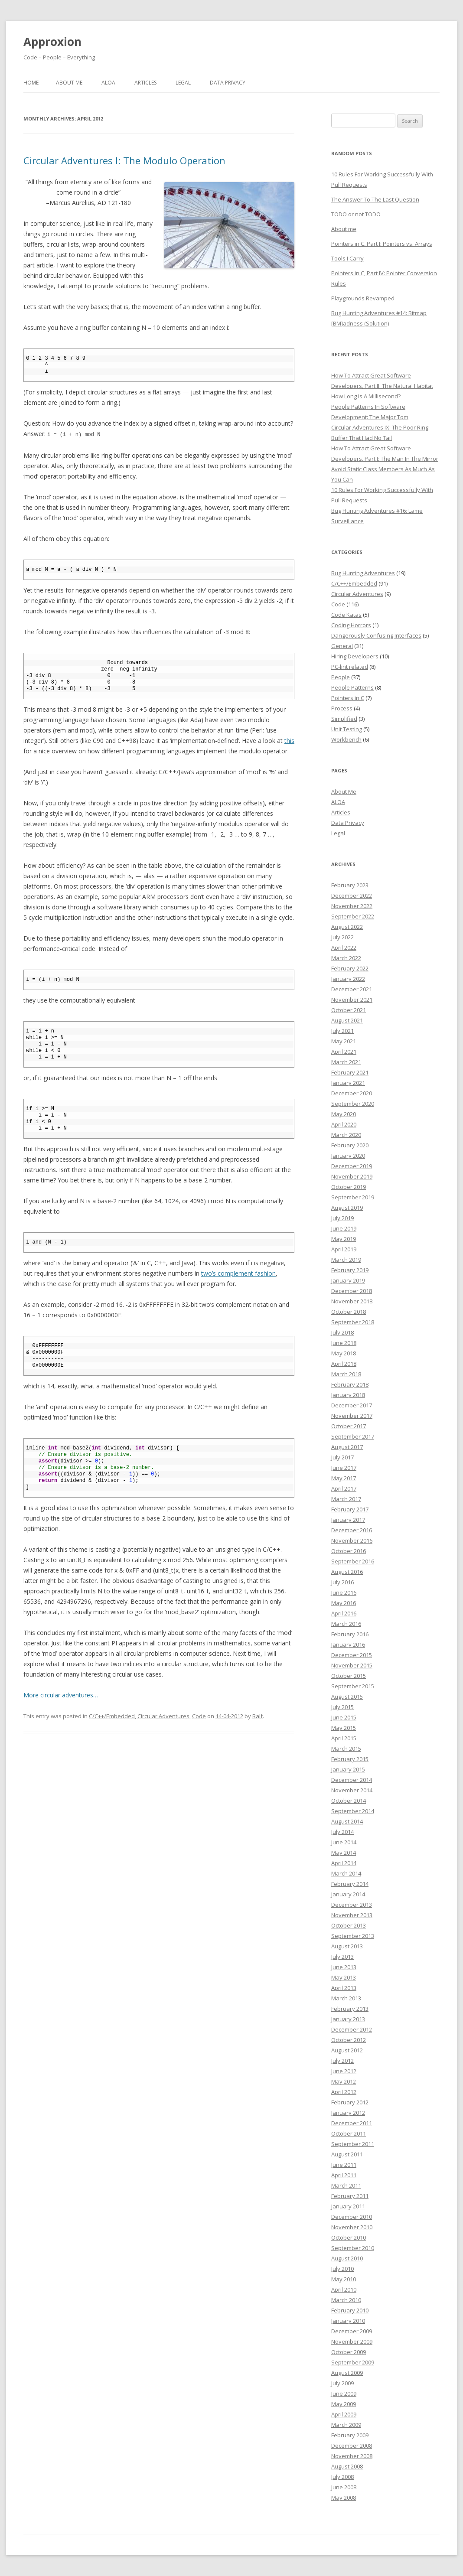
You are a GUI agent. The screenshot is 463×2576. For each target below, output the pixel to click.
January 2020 (348, 1155)
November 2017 (351, 1416)
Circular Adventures (163, 1716)
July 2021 (342, 1031)
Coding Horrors (351, 625)
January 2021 (348, 1083)
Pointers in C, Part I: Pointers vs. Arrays (381, 244)
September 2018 (352, 1322)
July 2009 (342, 2383)
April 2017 (343, 1488)
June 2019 (343, 1228)
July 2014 (342, 1832)
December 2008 (351, 2445)
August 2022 (347, 927)
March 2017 (346, 1499)
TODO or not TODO (356, 214)
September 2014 (352, 1811)
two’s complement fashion (238, 1273)
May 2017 (343, 1478)
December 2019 (351, 1166)
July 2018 (342, 1332)
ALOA (108, 82)
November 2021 (351, 999)
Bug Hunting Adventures (363, 573)
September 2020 (352, 1103)
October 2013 (348, 1925)
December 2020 (351, 1093)
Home (31, 82)
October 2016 (348, 1551)
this (289, 740)
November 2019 (351, 1176)
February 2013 (349, 2009)
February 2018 (349, 1384)
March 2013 (346, 1998)
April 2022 (343, 947)
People (340, 677)
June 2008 (343, 2487)
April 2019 (343, 1249)
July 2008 (342, 2477)
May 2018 (343, 1353)
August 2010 (347, 2258)
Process (341, 708)
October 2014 (348, 1800)
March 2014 (346, 1873)
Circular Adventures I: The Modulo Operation (124, 160)
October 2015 (348, 1676)
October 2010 (348, 2237)
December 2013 (351, 1904)
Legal (183, 82)
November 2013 (351, 1915)
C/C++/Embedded (112, 1716)
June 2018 (343, 1343)
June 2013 (343, 1967)
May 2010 (343, 2279)
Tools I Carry (347, 258)
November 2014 (351, 1790)
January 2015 (348, 1769)
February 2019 (349, 1270)
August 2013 (347, 1946)
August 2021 (347, 1020)
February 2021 (349, 1072)
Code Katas (346, 615)
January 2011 (348, 2206)
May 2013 (343, 1977)
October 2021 (348, 1010)
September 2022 (352, 916)
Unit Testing (346, 729)
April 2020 (343, 1124)
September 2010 (352, 2248)
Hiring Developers (354, 656)
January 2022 (348, 979)
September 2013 (352, 1936)
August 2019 (347, 1207)
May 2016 (343, 1603)
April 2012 (343, 2092)
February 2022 (349, 968)
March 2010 (346, 2300)
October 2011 (348, 2133)
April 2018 (343, 1364)
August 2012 (347, 2050)
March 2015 (346, 1748)
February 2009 (349, 2435)
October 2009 (348, 2352)
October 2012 (348, 2040)
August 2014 (347, 1821)
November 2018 (351, 1301)
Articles (145, 82)
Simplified (344, 719)
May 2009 (343, 2404)
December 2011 (351, 2123)
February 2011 (349, 2196)
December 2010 (351, 2217)
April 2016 (343, 1613)
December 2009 (351, 2331)
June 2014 (343, 1842)
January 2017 (348, 1520)
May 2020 (343, 1114)
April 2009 (343, 2414)
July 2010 (342, 2269)
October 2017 (348, 1426)
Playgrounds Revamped (363, 298)
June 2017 (343, 1468)
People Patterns (352, 687)
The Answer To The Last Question (375, 199)
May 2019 (343, 1239)
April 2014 (343, 1863)
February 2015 (349, 1759)
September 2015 (352, 1686)
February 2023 (349, 885)
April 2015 (343, 1738)
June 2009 (343, 2393)
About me (343, 229)
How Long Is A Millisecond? (366, 396)
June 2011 (343, 2165)
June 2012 (343, 2071)
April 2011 (343, 2175)
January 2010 (348, 2321)
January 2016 (348, 1644)
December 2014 (351, 1780)
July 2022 (342, 937)
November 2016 (351, 1540)
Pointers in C (347, 698)
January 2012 (348, 2113)
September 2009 (352, 2362)
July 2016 (342, 1582)
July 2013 (342, 1956)
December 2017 (351, 1405)
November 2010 (351, 2227)
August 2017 (347, 1447)
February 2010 (349, 2310)
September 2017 (352, 1436)
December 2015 (351, 1655)
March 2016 (346, 1624)
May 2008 (343, 2497)
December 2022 (351, 895)
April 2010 (343, 2289)
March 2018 (346, 1374)
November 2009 (351, 2341)
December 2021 (351, 989)
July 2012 (342, 2061)
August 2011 (347, 2154)
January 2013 (348, 2019)
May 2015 (343, 1728)
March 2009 (346, 2425)
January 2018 (348, 1395)
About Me (69, 82)
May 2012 (343, 2081)
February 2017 (349, 1509)
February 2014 (349, 1884)
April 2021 (343, 1051)
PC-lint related (349, 667)
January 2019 (348, 1280)
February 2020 (349, 1145)
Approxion (52, 41)
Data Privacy (227, 82)
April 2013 (343, 1988)
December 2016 (351, 1530)
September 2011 (352, 2144)
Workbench (346, 739)
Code (199, 1716)
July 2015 (342, 1707)
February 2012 (349, 2102)
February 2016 (349, 1634)
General (342, 646)
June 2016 (343, 1592)
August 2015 (347, 1696)
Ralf (257, 1716)
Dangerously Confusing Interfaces (376, 635)
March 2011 (346, 2185)
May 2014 (343, 1852)
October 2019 (348, 1187)
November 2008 (351, 2456)
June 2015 (343, 1717)
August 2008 (347, 2466)
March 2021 (346, 1062)
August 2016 (347, 1572)
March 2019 (346, 1260)
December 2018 (351, 1291)
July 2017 (342, 1457)
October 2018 (348, 1312)
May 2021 (343, 1041)
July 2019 (342, 1218)
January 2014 (348, 1894)
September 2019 (352, 1197)
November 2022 (351, 906)
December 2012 (351, 2029)
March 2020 (346, 1135)
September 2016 (352, 1561)
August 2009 (347, 2373)
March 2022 (346, 958)
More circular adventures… (60, 1694)
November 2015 (351, 1665)
